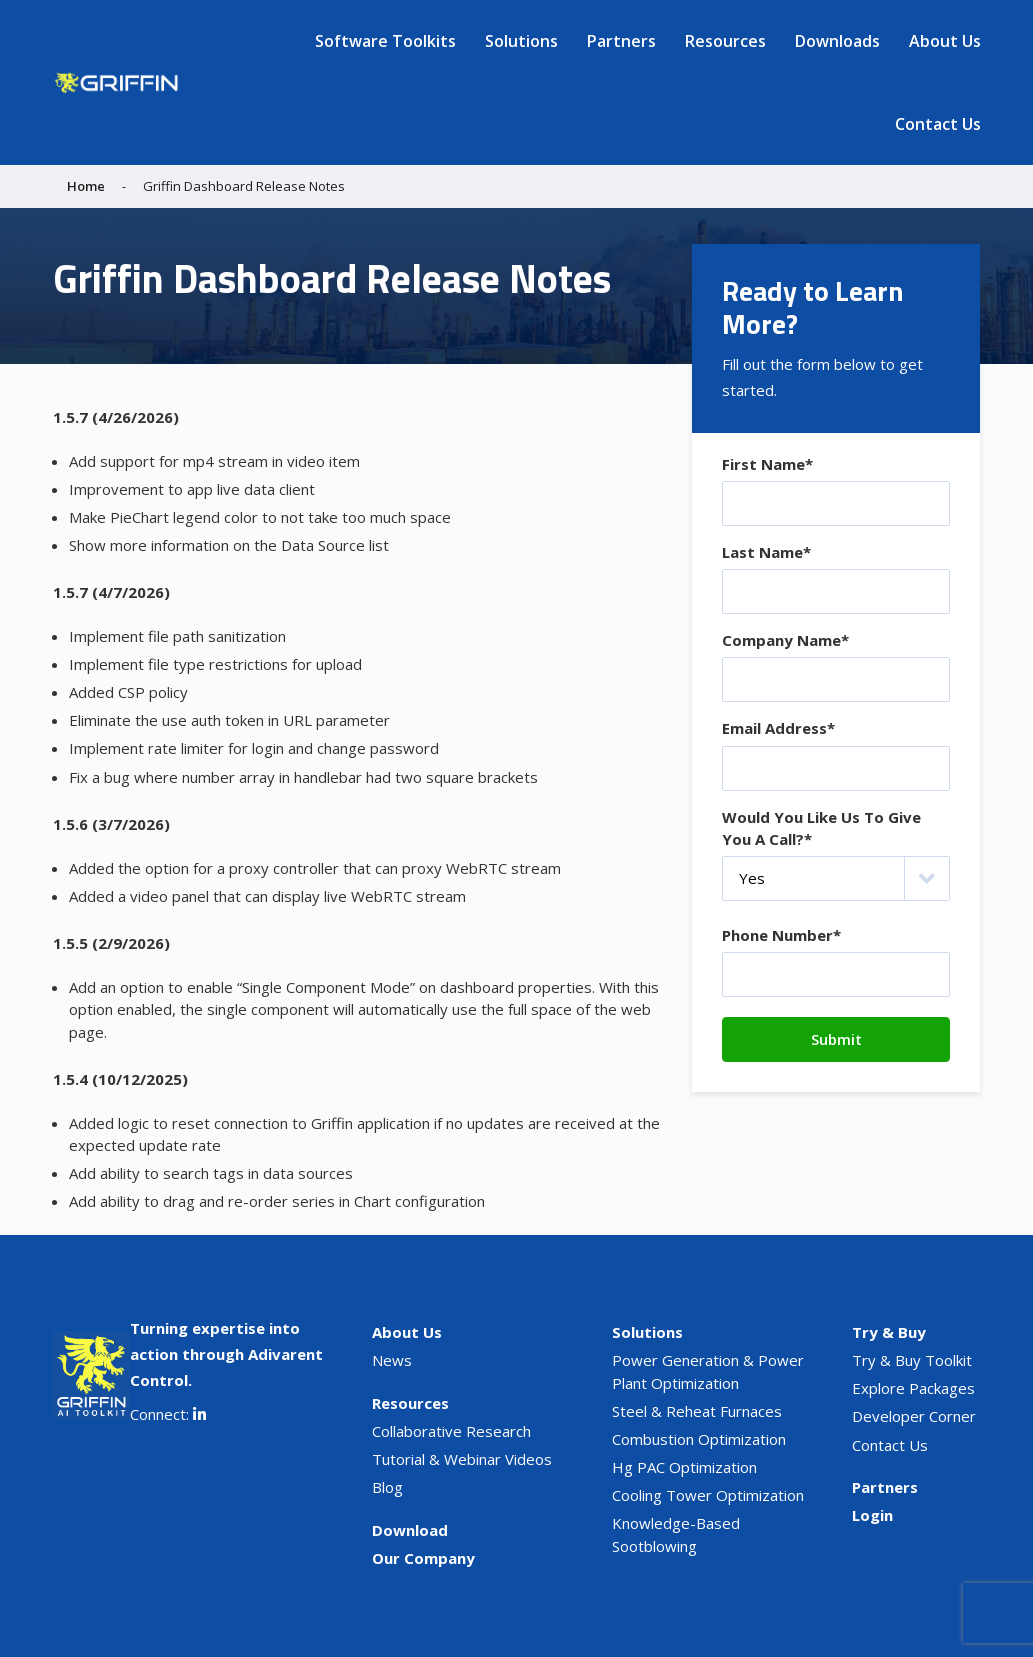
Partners (621, 41)
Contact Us (938, 124)
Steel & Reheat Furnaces (697, 1411)
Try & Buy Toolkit (912, 1360)
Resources (725, 41)
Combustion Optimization (699, 1439)
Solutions (521, 41)
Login (872, 1515)
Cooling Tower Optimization (708, 1495)
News (392, 1360)
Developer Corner (914, 1416)
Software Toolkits (385, 41)
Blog (387, 1487)
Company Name (785, 640)
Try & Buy (889, 1332)
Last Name (766, 552)
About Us (945, 41)
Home (86, 186)
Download (410, 1530)
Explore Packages (913, 1388)
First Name (767, 464)
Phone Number (781, 935)
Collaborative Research (451, 1431)
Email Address (778, 728)
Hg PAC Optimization (684, 1467)
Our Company (423, 1558)
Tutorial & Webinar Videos (462, 1459)
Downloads (837, 41)
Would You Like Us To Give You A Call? (821, 828)
